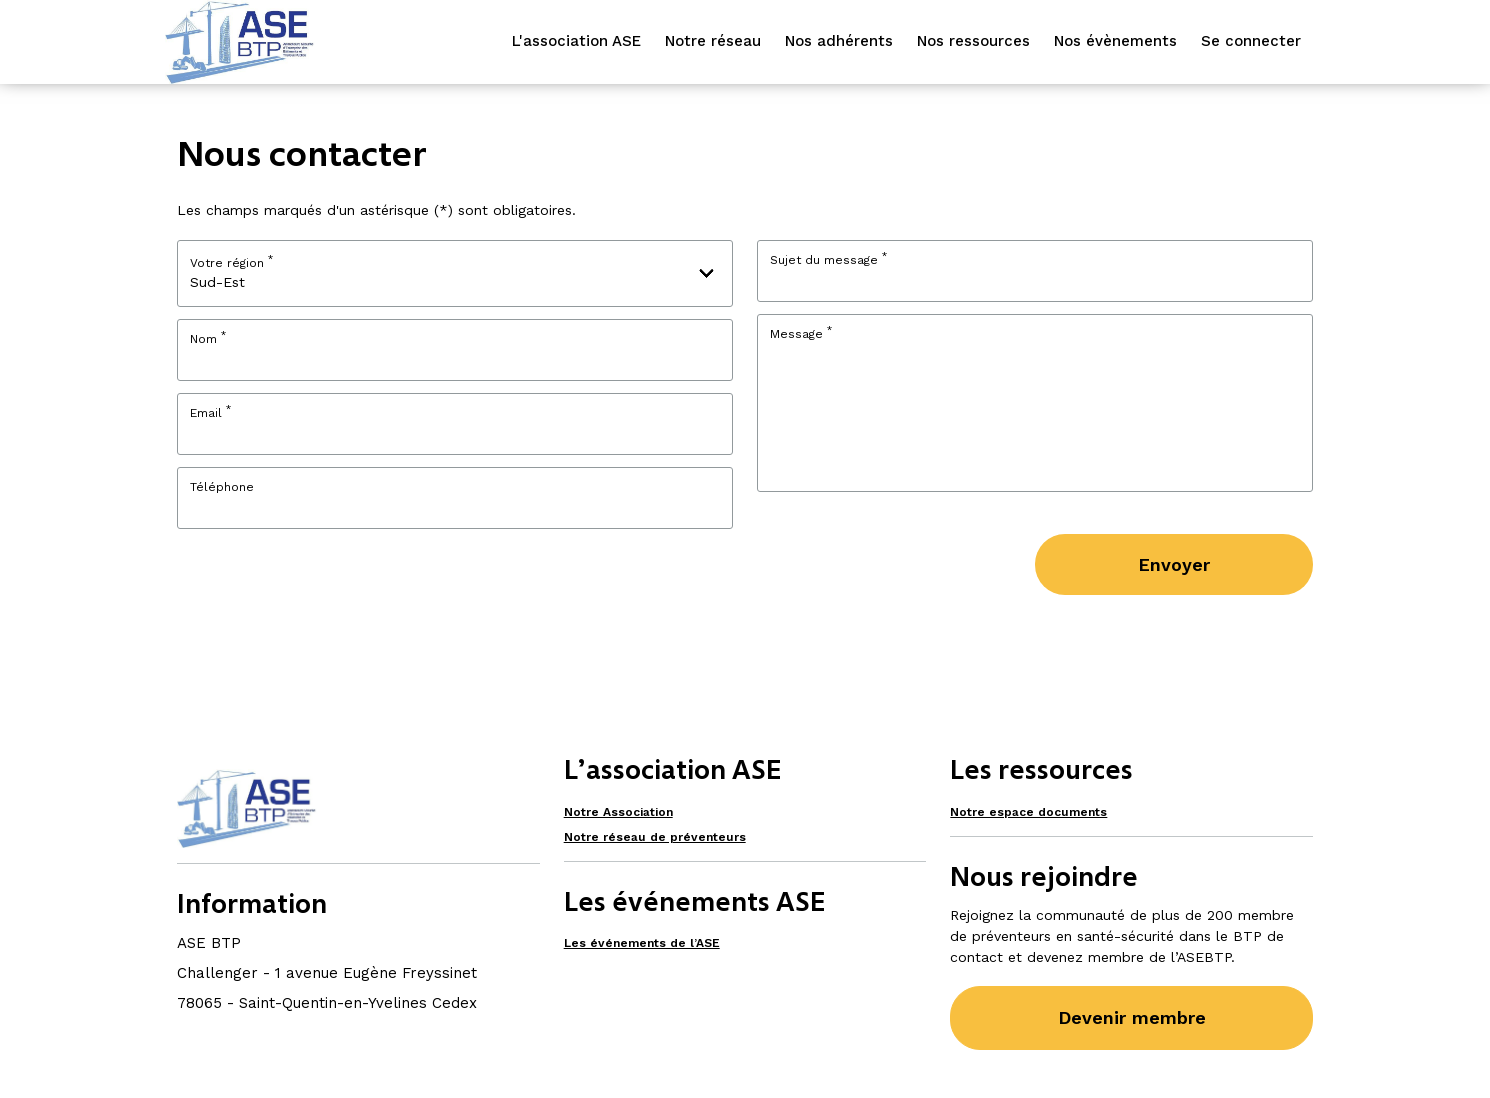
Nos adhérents (839, 41)
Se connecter (1251, 41)
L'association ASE (576, 41)
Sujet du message (828, 260)
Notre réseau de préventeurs (655, 837)
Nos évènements (1115, 41)
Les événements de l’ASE (642, 943)
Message (801, 334)
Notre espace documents (1028, 812)
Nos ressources (973, 41)
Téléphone (222, 487)
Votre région (231, 261)
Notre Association (618, 812)
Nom (208, 339)
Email (210, 413)
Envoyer (1174, 564)
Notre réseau (713, 41)
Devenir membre (1132, 1017)
